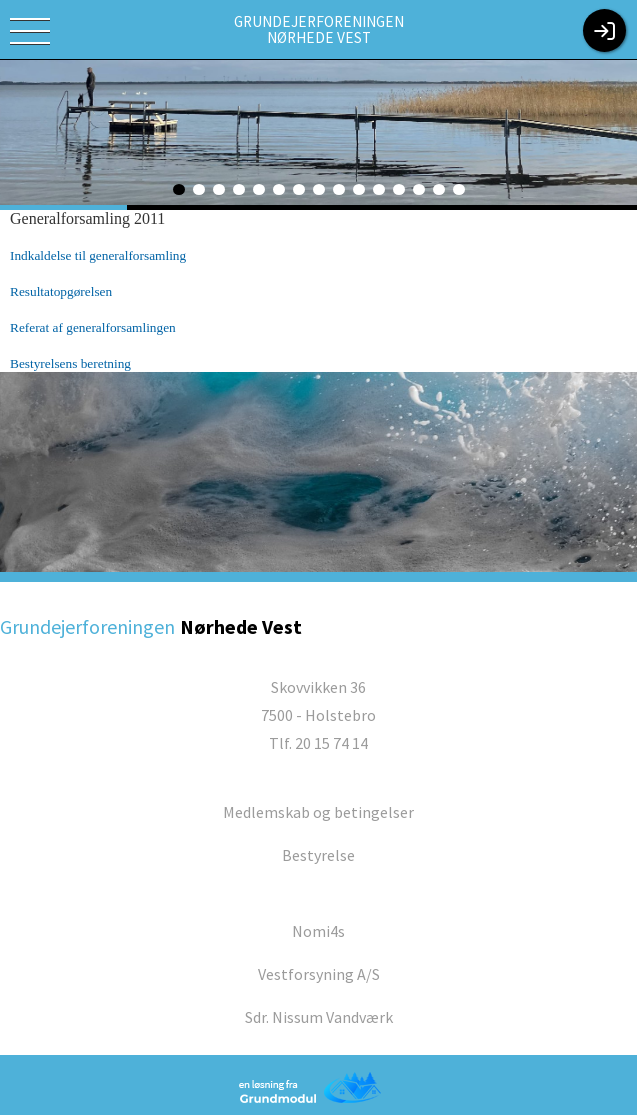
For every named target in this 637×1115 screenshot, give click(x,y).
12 (399, 189)
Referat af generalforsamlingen (93, 327)
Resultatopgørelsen (61, 291)
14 (439, 189)
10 (359, 189)
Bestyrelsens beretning (70, 363)
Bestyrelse (318, 855)
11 (379, 189)
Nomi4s (318, 931)
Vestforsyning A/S (319, 974)
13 (419, 189)
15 (459, 189)
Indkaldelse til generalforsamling (98, 255)
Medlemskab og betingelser (318, 812)
